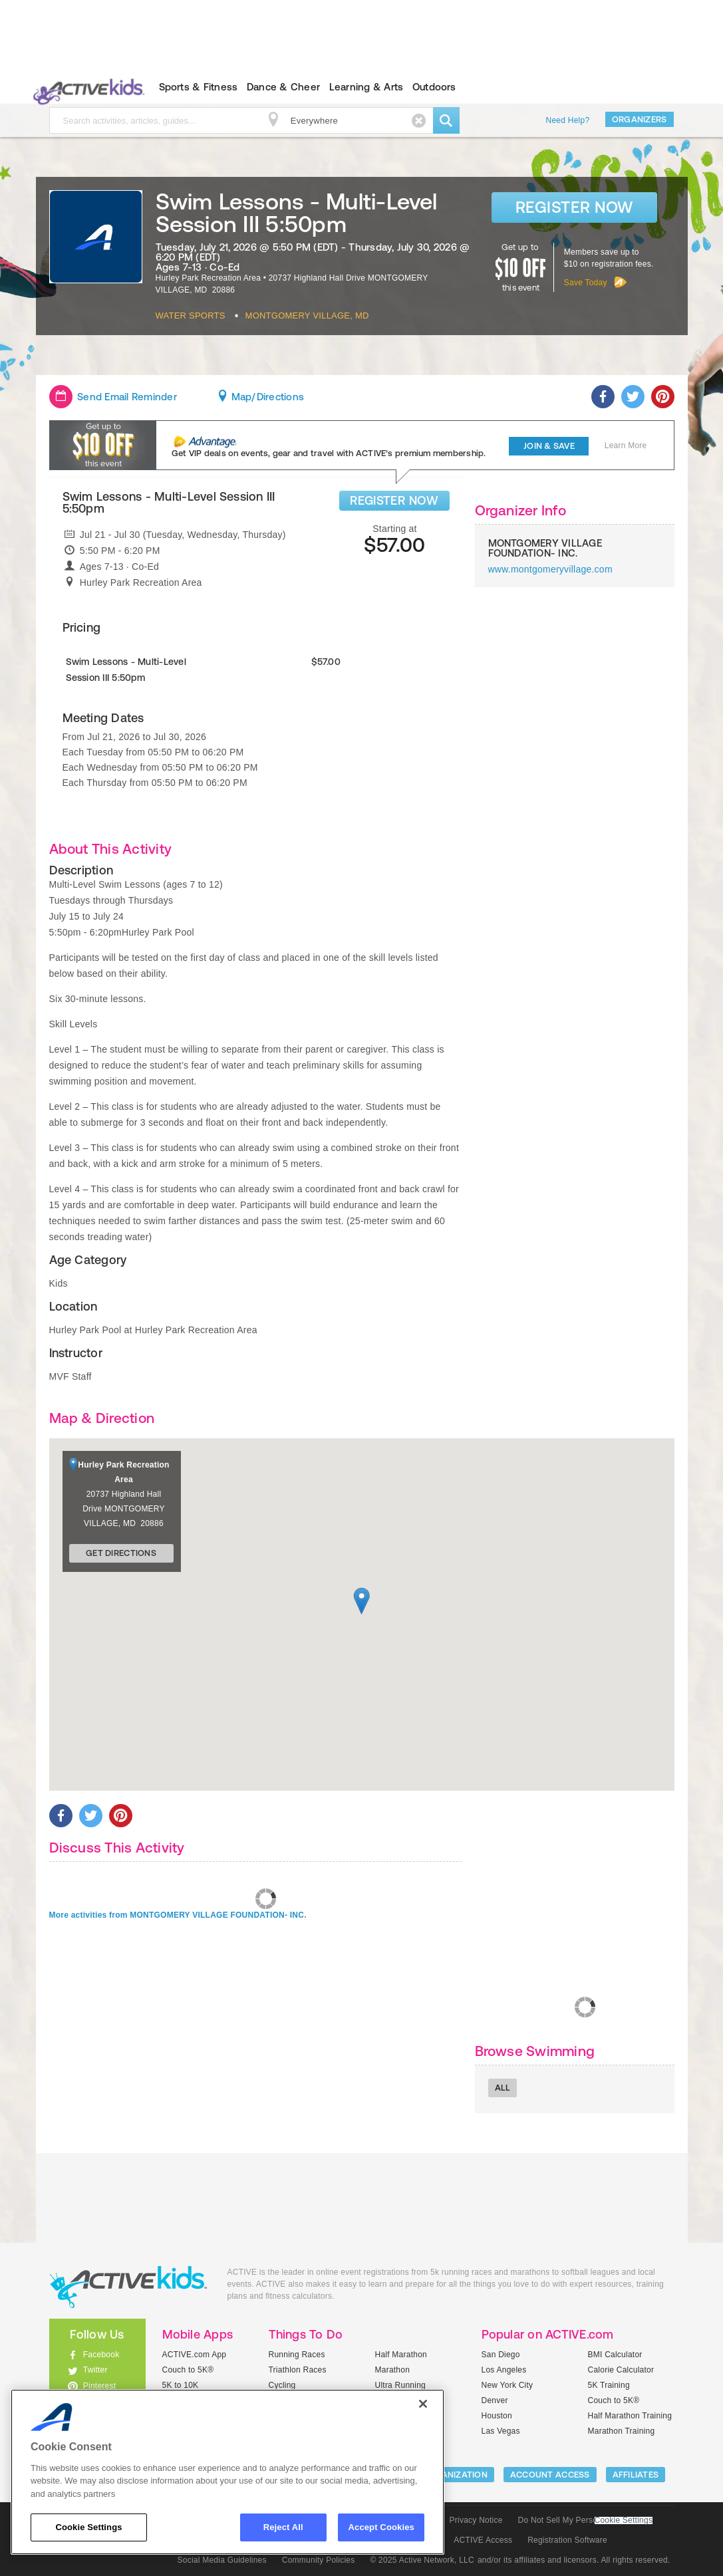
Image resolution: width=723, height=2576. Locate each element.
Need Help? (568, 120)
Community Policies (318, 2560)
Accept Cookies (381, 2527)
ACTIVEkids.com (86, 87)
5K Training (609, 2385)
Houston (497, 2415)
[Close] (423, 2403)
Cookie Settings (624, 2520)
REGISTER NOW (394, 500)
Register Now (574, 207)
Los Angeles (504, 2370)
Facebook (101, 2354)
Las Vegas (501, 2431)
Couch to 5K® (188, 2370)
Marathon (392, 2370)
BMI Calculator (615, 2354)
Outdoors (434, 86)
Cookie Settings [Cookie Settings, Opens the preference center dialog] (88, 2527)
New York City (507, 2385)
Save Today (585, 282)
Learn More (626, 445)
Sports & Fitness (198, 86)
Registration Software (567, 2540)
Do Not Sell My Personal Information (585, 2520)
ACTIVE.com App (194, 2354)
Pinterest (99, 2385)
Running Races (297, 2354)
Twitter (95, 2370)
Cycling (282, 2385)
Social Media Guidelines (222, 2560)
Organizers (639, 119)
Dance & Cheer (283, 86)
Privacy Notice (476, 2520)
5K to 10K (180, 2385)
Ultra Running (400, 2385)
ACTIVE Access (483, 2540)
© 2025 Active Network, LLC (422, 2560)
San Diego (501, 2354)
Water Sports (190, 316)
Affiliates (636, 2475)
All (503, 2088)
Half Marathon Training (630, 2415)
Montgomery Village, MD (307, 316)
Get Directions (121, 1553)
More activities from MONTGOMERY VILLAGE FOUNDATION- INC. (178, 1915)
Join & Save (549, 446)
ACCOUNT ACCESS (550, 2475)
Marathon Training (621, 2431)
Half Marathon (401, 2354)
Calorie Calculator (621, 2370)
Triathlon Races (298, 2370)
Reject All (283, 2527)
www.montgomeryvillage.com (550, 569)
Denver (495, 2400)
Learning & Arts (366, 86)
